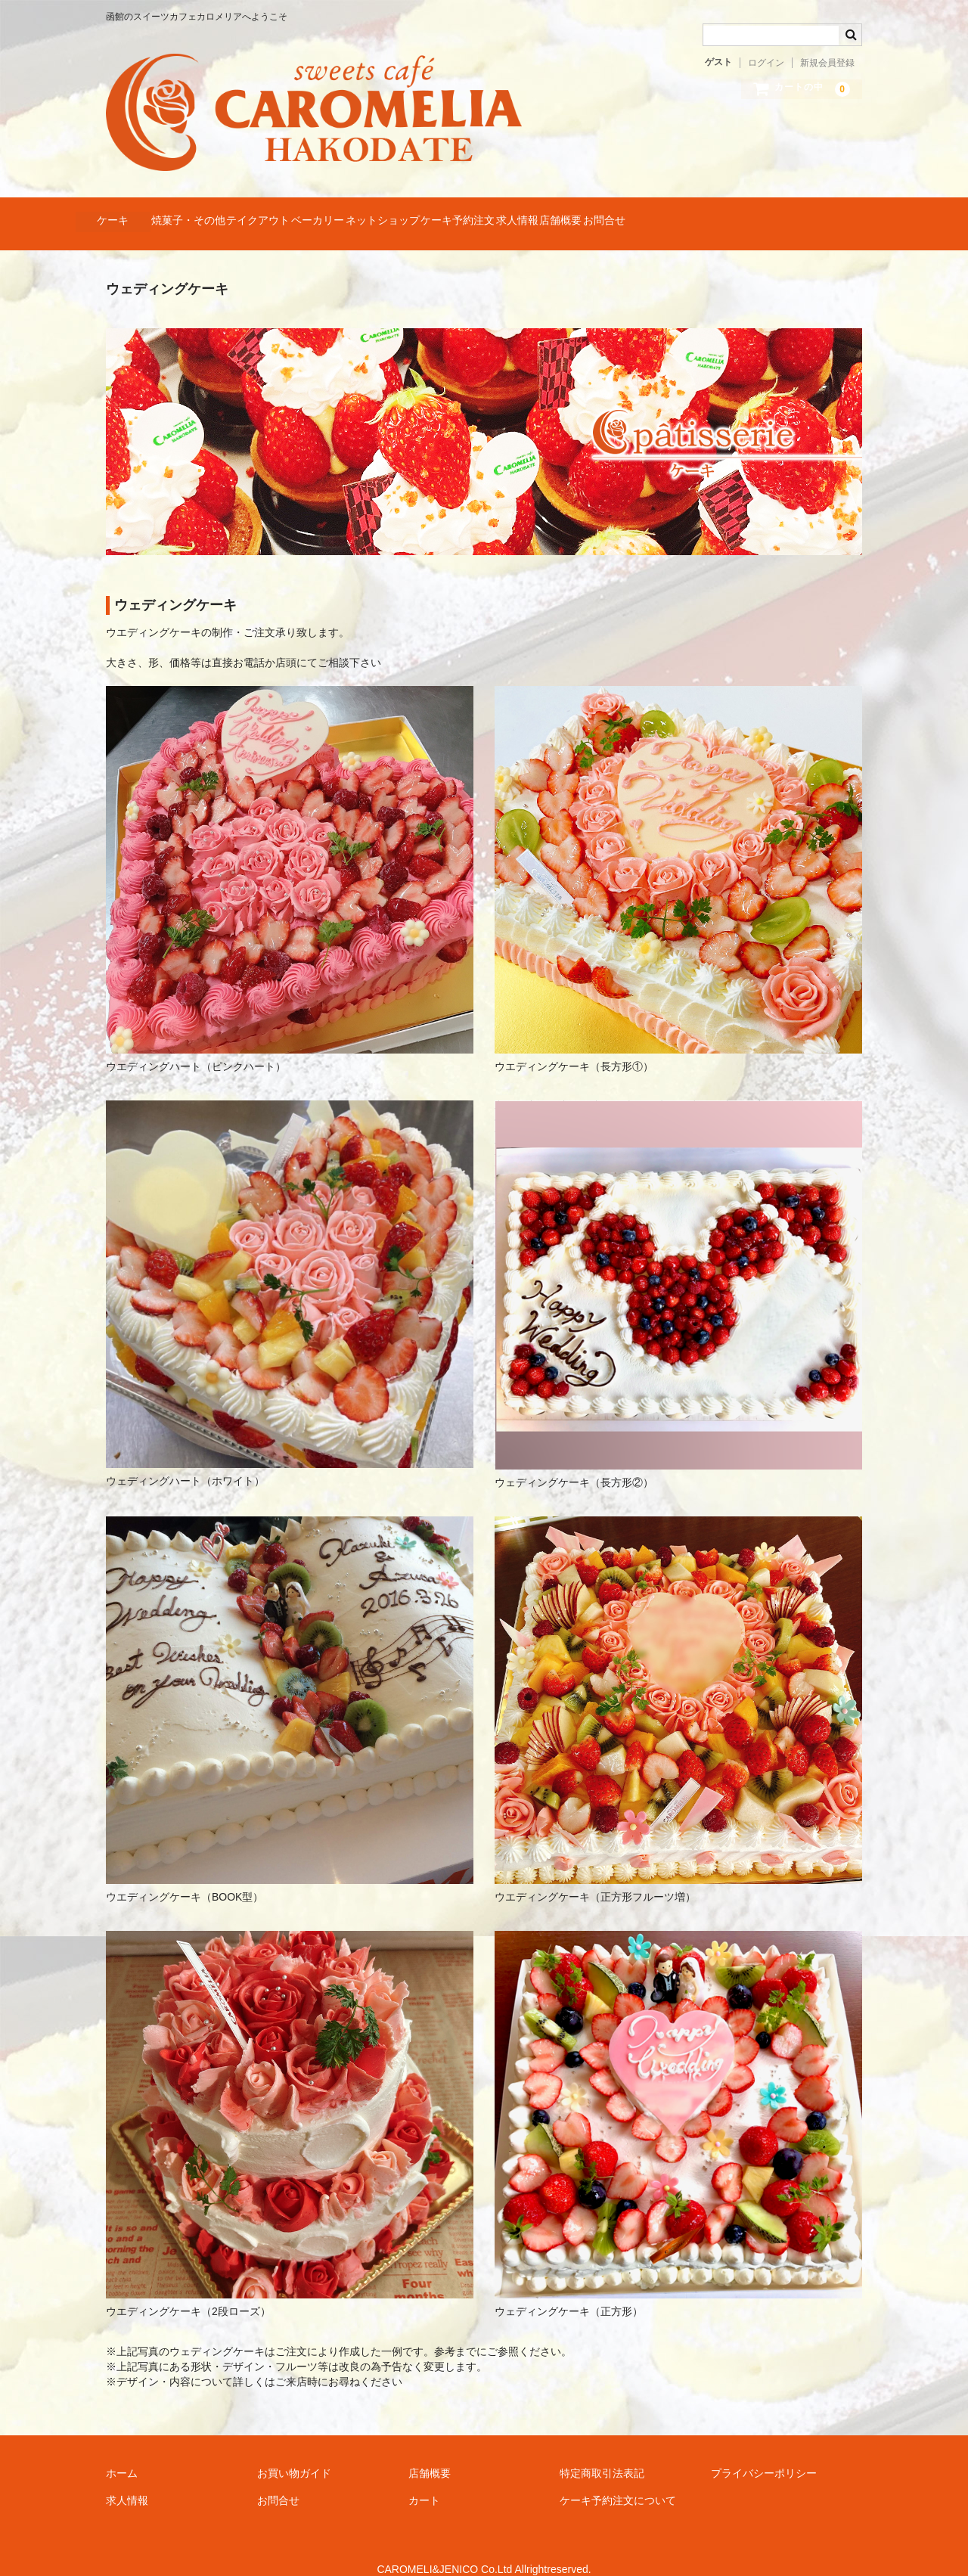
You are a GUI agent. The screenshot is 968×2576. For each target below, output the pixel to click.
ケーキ (120, 213)
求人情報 (699, 213)
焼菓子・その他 (225, 213)
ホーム (122, 2453)
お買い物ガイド (294, 2453)
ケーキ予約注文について (618, 2480)
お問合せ (844, 213)
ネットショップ (506, 213)
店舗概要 (771, 213)
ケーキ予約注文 (610, 213)
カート (424, 2480)
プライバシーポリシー (764, 2453)
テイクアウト (323, 213)
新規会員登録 (827, 62)
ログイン (766, 62)
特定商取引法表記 (602, 2453)
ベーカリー (412, 213)
